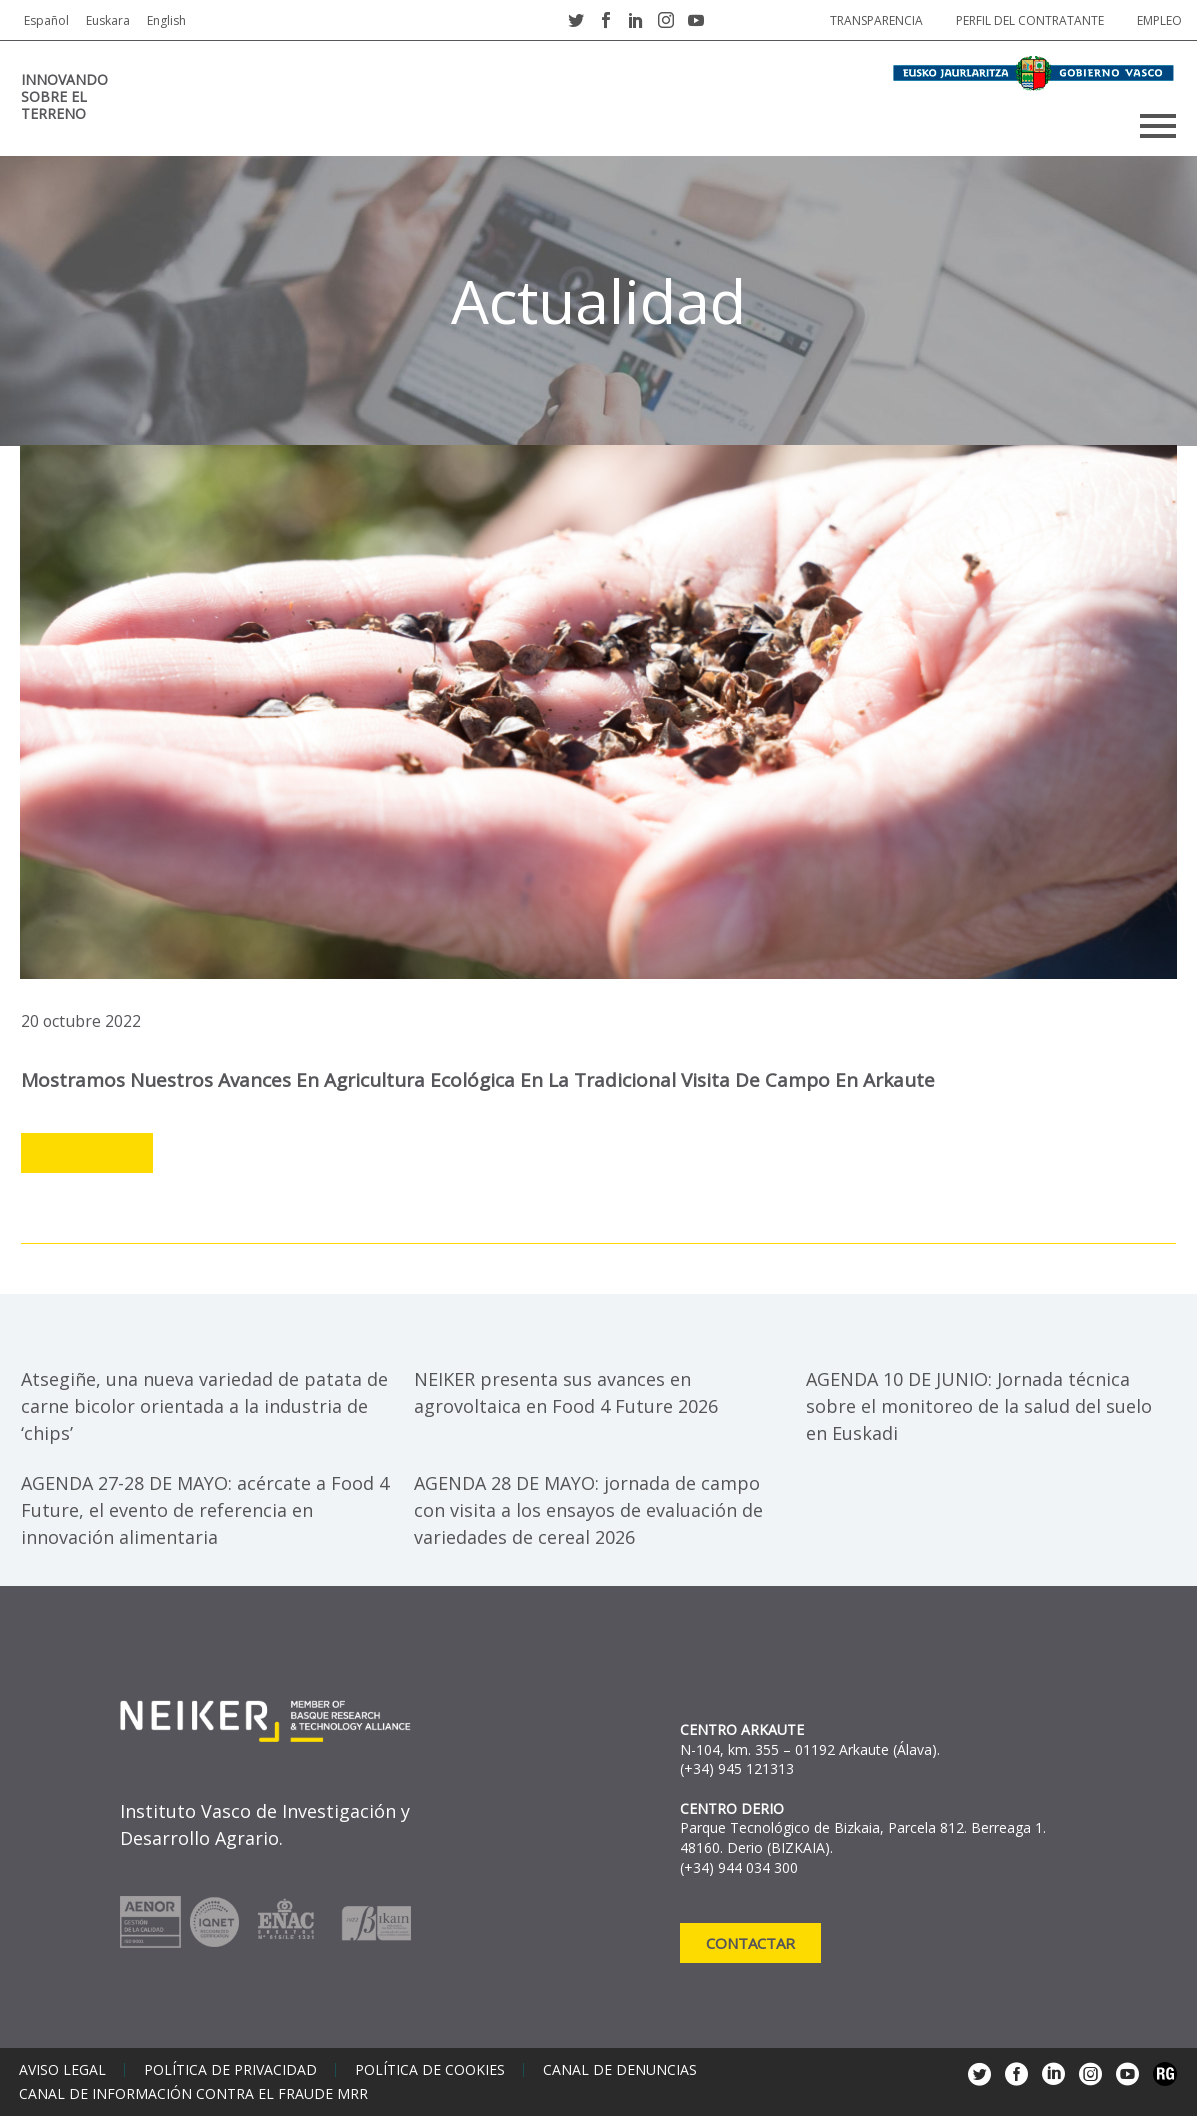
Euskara (108, 20)
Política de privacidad (230, 2070)
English (166, 20)
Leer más (87, 1154)
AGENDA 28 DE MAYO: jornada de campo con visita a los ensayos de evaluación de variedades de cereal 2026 (588, 1510)
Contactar (750, 1943)
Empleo (1159, 20)
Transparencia (876, 20)
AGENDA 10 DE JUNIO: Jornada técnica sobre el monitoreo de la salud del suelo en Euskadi (979, 1406)
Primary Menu (1158, 126)
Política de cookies (430, 2070)
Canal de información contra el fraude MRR (193, 2094)
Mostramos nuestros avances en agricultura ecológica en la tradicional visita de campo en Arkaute (478, 1080)
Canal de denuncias (620, 2070)
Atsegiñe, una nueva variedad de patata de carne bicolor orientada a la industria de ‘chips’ (204, 1406)
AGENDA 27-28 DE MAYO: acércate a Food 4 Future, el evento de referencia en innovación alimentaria (205, 1510)
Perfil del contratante (1030, 20)
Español (46, 20)
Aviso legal (62, 2070)
